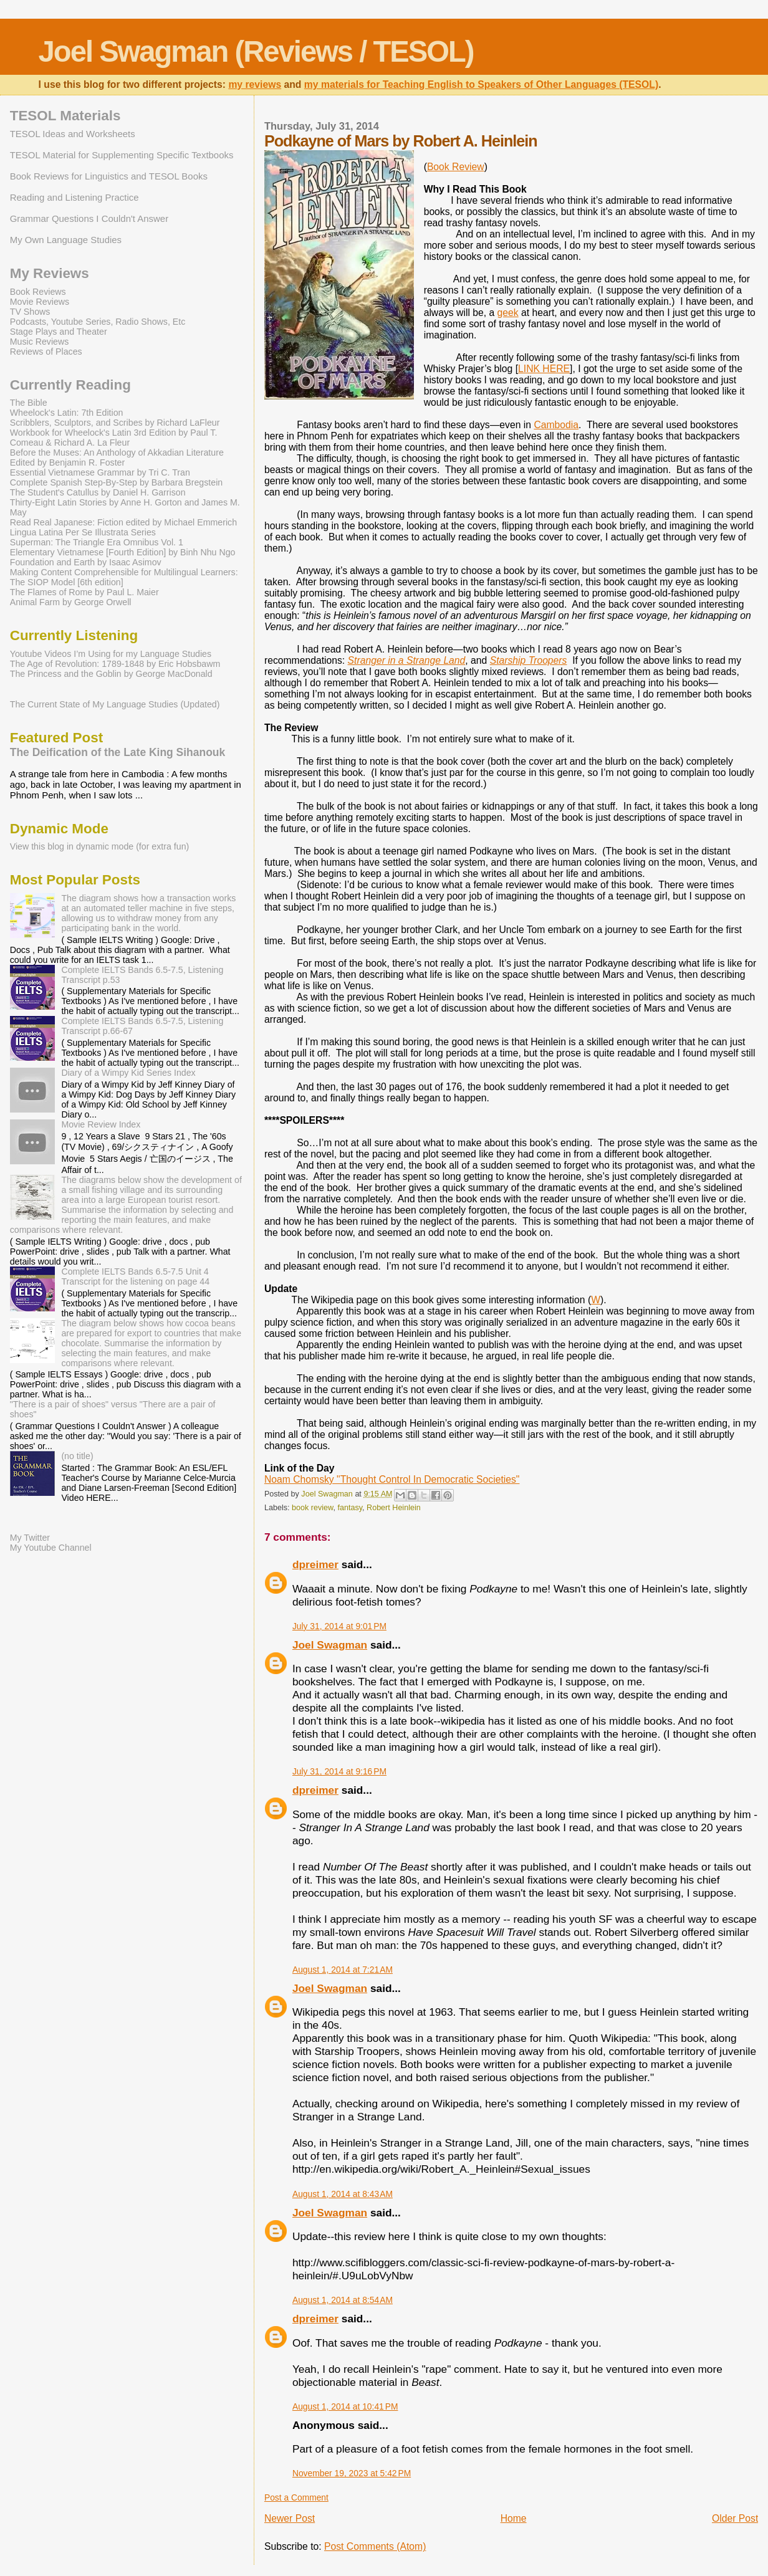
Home (514, 2518)
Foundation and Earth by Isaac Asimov (85, 562)
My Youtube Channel (51, 1548)
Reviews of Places (46, 352)
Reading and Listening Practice (74, 197)
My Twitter (30, 1538)
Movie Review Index (100, 1124)
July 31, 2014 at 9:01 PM (339, 1626)
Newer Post (289, 2518)
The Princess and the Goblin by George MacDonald (111, 674)
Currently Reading (70, 385)
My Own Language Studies (66, 239)
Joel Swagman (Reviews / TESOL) (256, 51)
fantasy (349, 1507)
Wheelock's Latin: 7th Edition (66, 413)
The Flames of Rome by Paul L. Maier (84, 592)
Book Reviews (38, 292)
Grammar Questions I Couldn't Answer (89, 218)
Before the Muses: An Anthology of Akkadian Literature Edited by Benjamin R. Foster (117, 457)
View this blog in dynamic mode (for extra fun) (100, 846)
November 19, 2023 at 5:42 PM (351, 2473)
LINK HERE (544, 368)
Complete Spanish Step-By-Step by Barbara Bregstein (116, 482)
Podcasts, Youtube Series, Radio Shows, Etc (98, 322)
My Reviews (49, 273)
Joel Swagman (329, 1645)
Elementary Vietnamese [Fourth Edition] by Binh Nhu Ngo (123, 552)
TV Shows (30, 312)
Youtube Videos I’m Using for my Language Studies (110, 654)
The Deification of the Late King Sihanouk (118, 752)
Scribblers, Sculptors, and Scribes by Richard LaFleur (115, 423)
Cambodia (556, 424)
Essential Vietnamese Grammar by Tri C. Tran (100, 472)
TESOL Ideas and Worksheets (72, 133)
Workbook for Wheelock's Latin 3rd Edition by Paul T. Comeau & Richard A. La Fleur (114, 438)
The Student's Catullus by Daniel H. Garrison (98, 492)
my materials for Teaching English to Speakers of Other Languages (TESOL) (481, 84)
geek (508, 312)
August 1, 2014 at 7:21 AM (342, 1970)
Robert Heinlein (394, 1507)
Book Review (455, 166)
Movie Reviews (39, 302)
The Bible (28, 403)
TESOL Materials (65, 115)
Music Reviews (39, 342)
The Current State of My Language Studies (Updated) (115, 704)
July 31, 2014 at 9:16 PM (339, 1771)
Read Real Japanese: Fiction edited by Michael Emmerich (123, 522)
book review (312, 1507)
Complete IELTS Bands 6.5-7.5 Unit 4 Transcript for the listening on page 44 (135, 1276)
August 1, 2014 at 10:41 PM (345, 2406)
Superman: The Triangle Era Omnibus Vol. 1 (96, 542)
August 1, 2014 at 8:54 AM (342, 2300)
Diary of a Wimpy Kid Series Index (128, 1073)
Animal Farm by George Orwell (71, 602)
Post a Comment (296, 2497)
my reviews (254, 84)
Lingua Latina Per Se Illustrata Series (83, 532)
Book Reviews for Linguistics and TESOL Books (109, 176)
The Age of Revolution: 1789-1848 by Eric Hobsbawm (115, 664)
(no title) (77, 1456)
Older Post (735, 2518)
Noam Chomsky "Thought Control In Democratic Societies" (392, 1479)
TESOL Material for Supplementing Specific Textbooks (122, 155)
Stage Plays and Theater (58, 332)
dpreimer (315, 1564)
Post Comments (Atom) (375, 2546)
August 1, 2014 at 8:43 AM (342, 2194)
